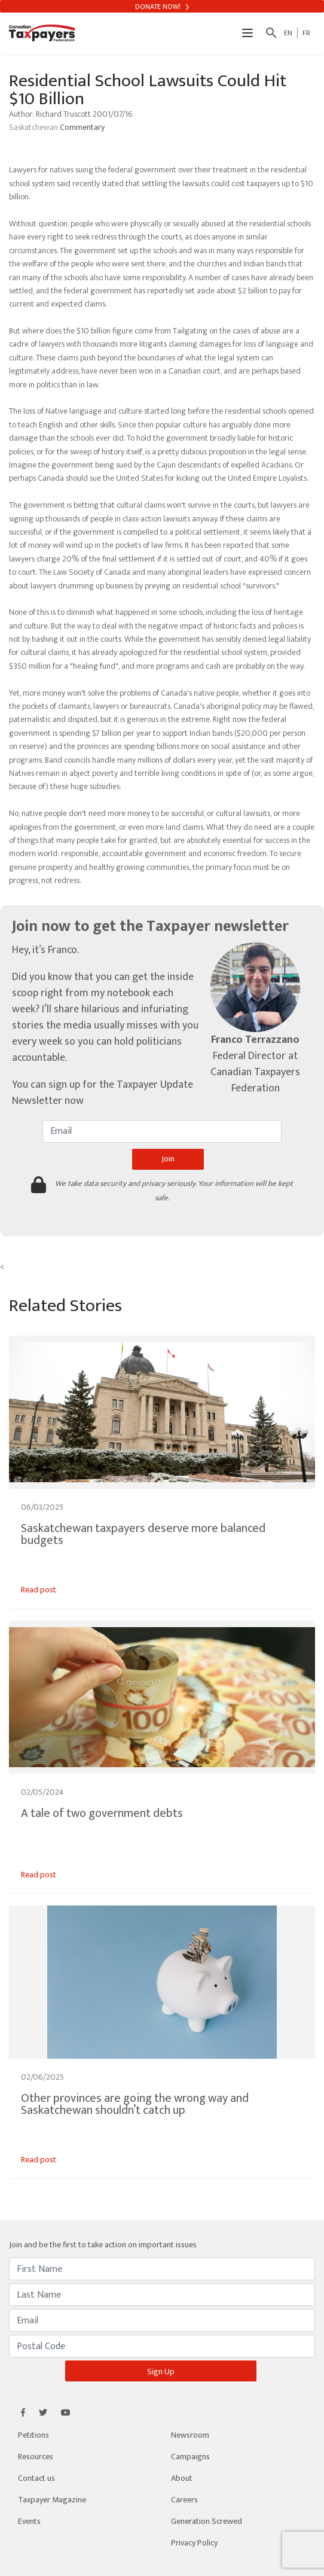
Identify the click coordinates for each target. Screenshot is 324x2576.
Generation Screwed (206, 2521)
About (181, 2478)
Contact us (36, 2478)
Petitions (33, 2435)
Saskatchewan (34, 127)
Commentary (82, 127)
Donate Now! (162, 7)
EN (288, 33)
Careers (184, 2500)
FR (306, 33)
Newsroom (190, 2435)
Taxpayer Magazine (52, 2500)
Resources (35, 2456)
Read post (38, 1590)
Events (29, 2521)
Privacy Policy (194, 2543)
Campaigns (190, 2456)
